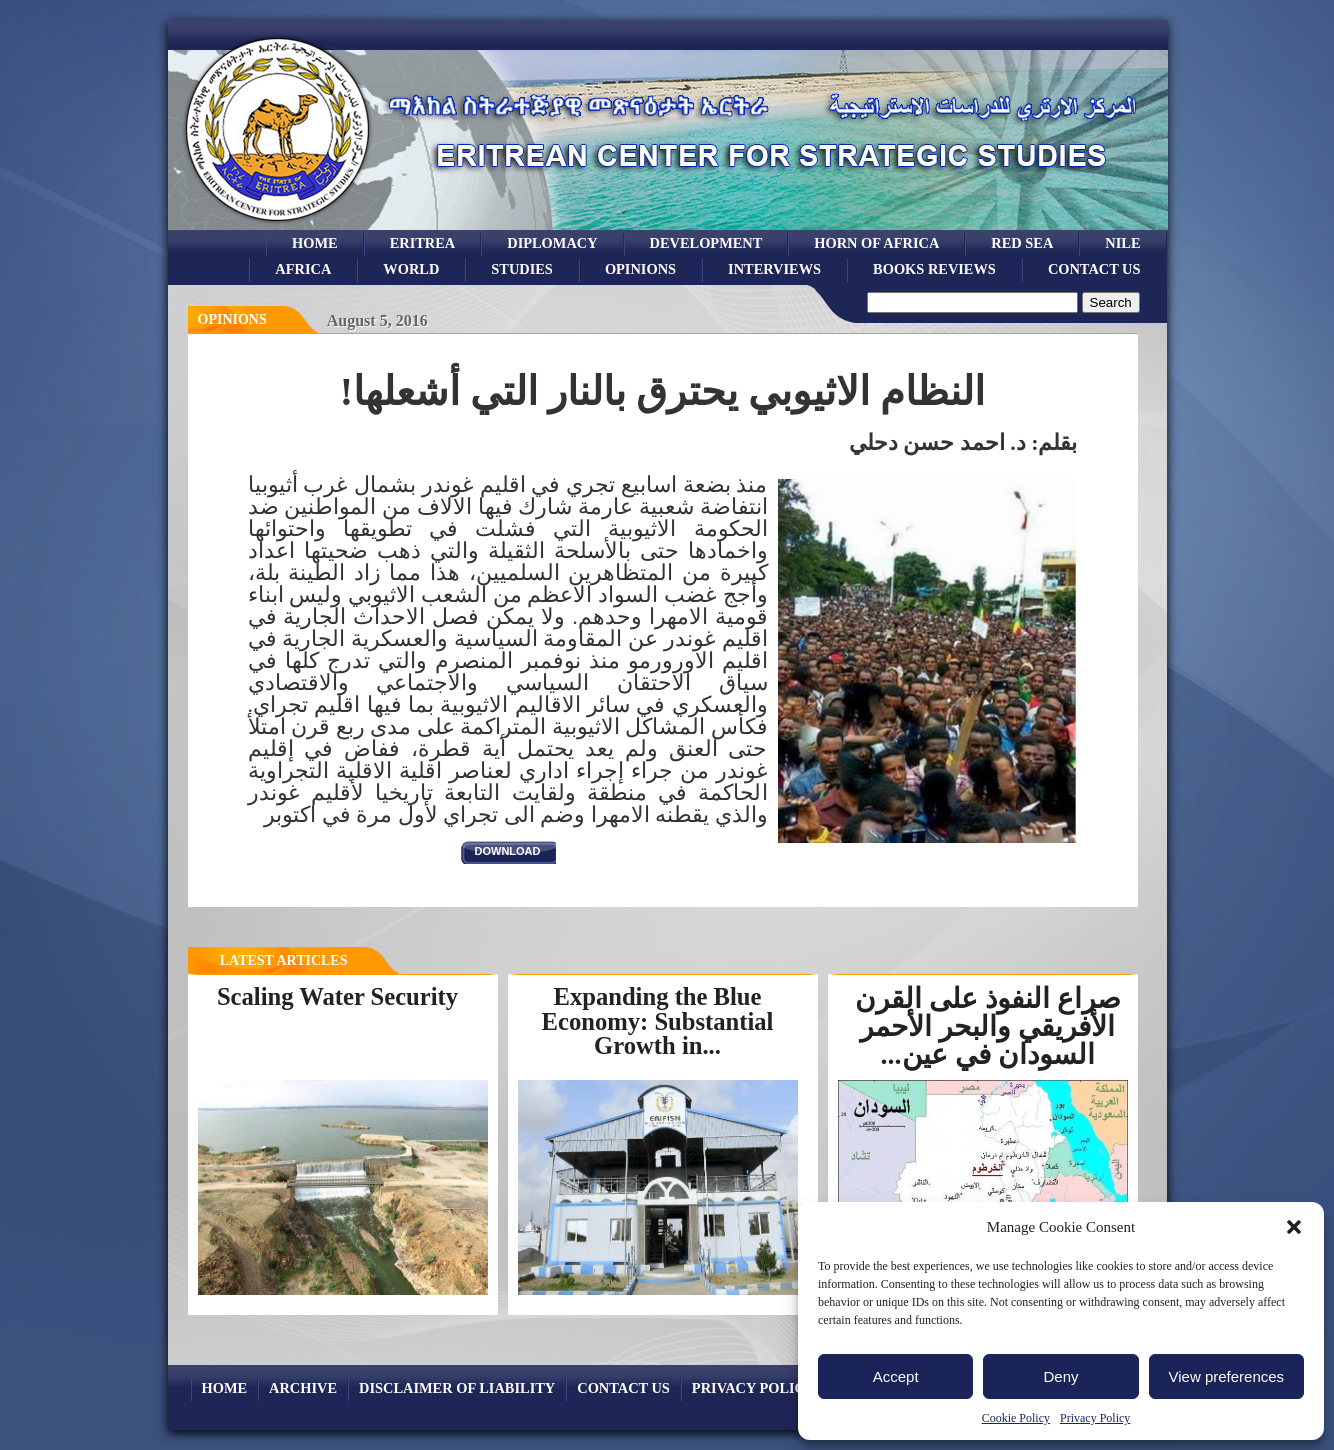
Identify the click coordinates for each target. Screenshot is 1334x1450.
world (411, 269)
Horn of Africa (876, 243)
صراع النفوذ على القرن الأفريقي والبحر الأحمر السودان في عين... (988, 1026)
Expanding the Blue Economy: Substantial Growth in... (658, 1021)
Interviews (774, 269)
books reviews (934, 269)
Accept (896, 1376)
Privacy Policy (1095, 1418)
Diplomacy (552, 243)
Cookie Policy (1016, 1418)
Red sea (1022, 243)
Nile (1122, 243)
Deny (1060, 1376)
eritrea (423, 243)
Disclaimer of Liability (457, 1388)
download (508, 851)
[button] (1294, 1227)
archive (303, 1388)
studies (522, 269)
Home (315, 243)
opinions (640, 269)
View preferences (1227, 1376)
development (706, 243)
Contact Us (1094, 269)
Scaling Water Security (337, 996)
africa (303, 269)
